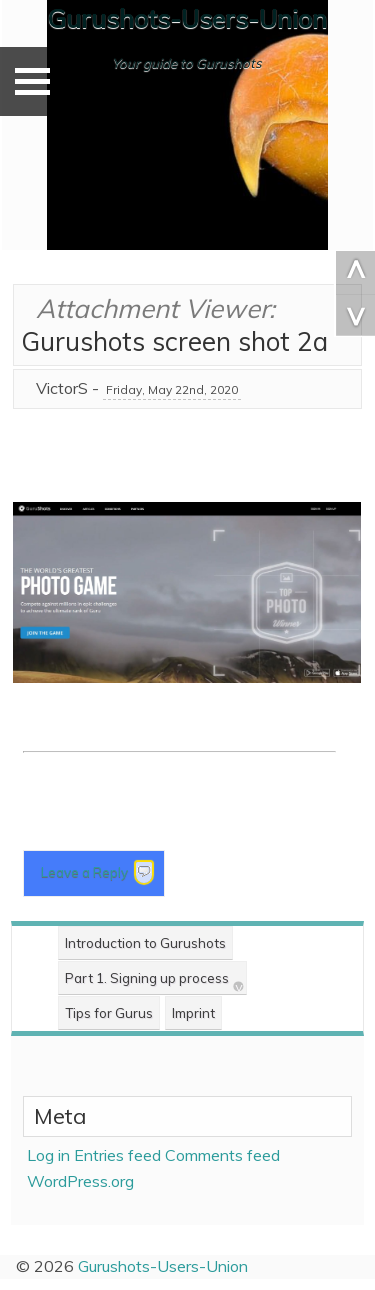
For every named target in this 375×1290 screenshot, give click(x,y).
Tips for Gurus (109, 1013)
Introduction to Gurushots (145, 943)
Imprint (193, 1013)
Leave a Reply (86, 872)
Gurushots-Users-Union (187, 18)
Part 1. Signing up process (147, 978)
